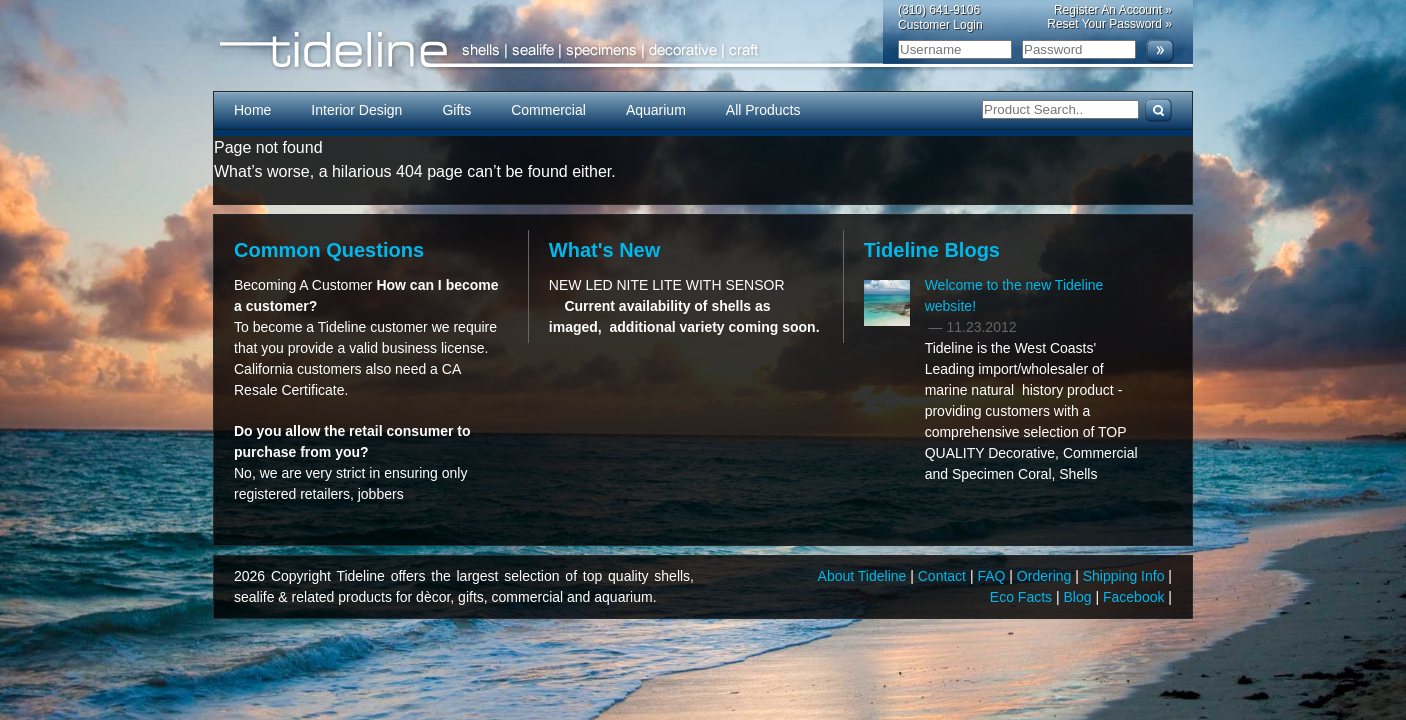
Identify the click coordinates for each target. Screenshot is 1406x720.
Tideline (703, 50)
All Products (763, 110)
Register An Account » (1113, 10)
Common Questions (329, 250)
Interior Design (356, 110)
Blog (1080, 597)
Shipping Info (1126, 576)
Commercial (548, 110)
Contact (944, 576)
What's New (604, 250)
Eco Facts (1023, 597)
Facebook (1135, 597)
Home (252, 110)
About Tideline (864, 576)
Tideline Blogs (932, 250)
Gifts (456, 110)
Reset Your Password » (1109, 24)
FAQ (993, 576)
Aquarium (656, 110)
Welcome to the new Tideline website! (1014, 295)
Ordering (1046, 576)
